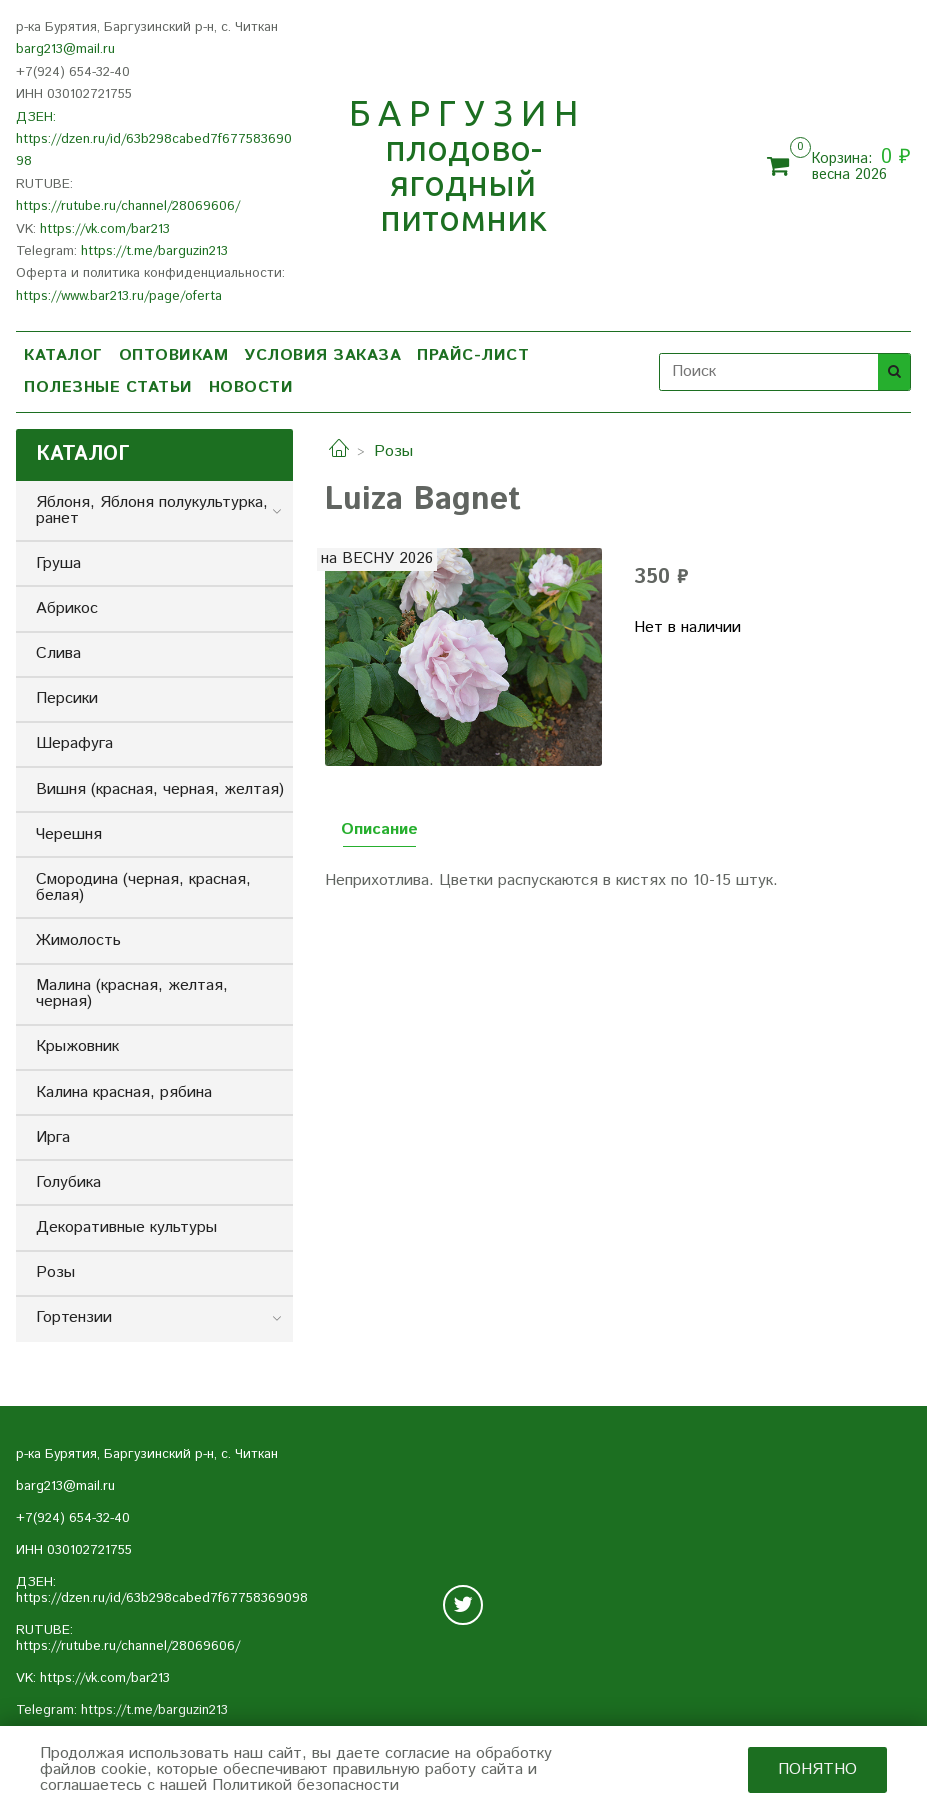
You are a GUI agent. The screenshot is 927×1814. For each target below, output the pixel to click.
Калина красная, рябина (124, 1092)
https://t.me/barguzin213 (154, 251)
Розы (393, 451)
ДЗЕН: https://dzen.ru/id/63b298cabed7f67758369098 (154, 140)
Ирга (53, 1137)
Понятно (817, 1769)
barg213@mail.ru (65, 49)
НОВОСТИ (251, 387)
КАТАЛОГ (63, 355)
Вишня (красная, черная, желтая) (160, 789)
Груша (58, 563)
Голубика (68, 1182)
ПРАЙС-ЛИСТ (473, 355)
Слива (58, 653)
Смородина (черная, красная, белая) (143, 887)
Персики (67, 698)
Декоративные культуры (126, 1227)
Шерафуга (74, 743)
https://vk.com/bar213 (105, 229)
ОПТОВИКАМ (174, 355)
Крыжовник (77, 1046)
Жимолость (78, 940)
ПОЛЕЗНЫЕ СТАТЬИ (108, 387)
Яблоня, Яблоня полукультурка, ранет (152, 510)
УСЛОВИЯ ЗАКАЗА (322, 355)
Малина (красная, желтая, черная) (132, 993)
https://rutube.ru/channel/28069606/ (128, 206)
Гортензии (74, 1317)
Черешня (69, 834)
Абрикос (67, 608)
